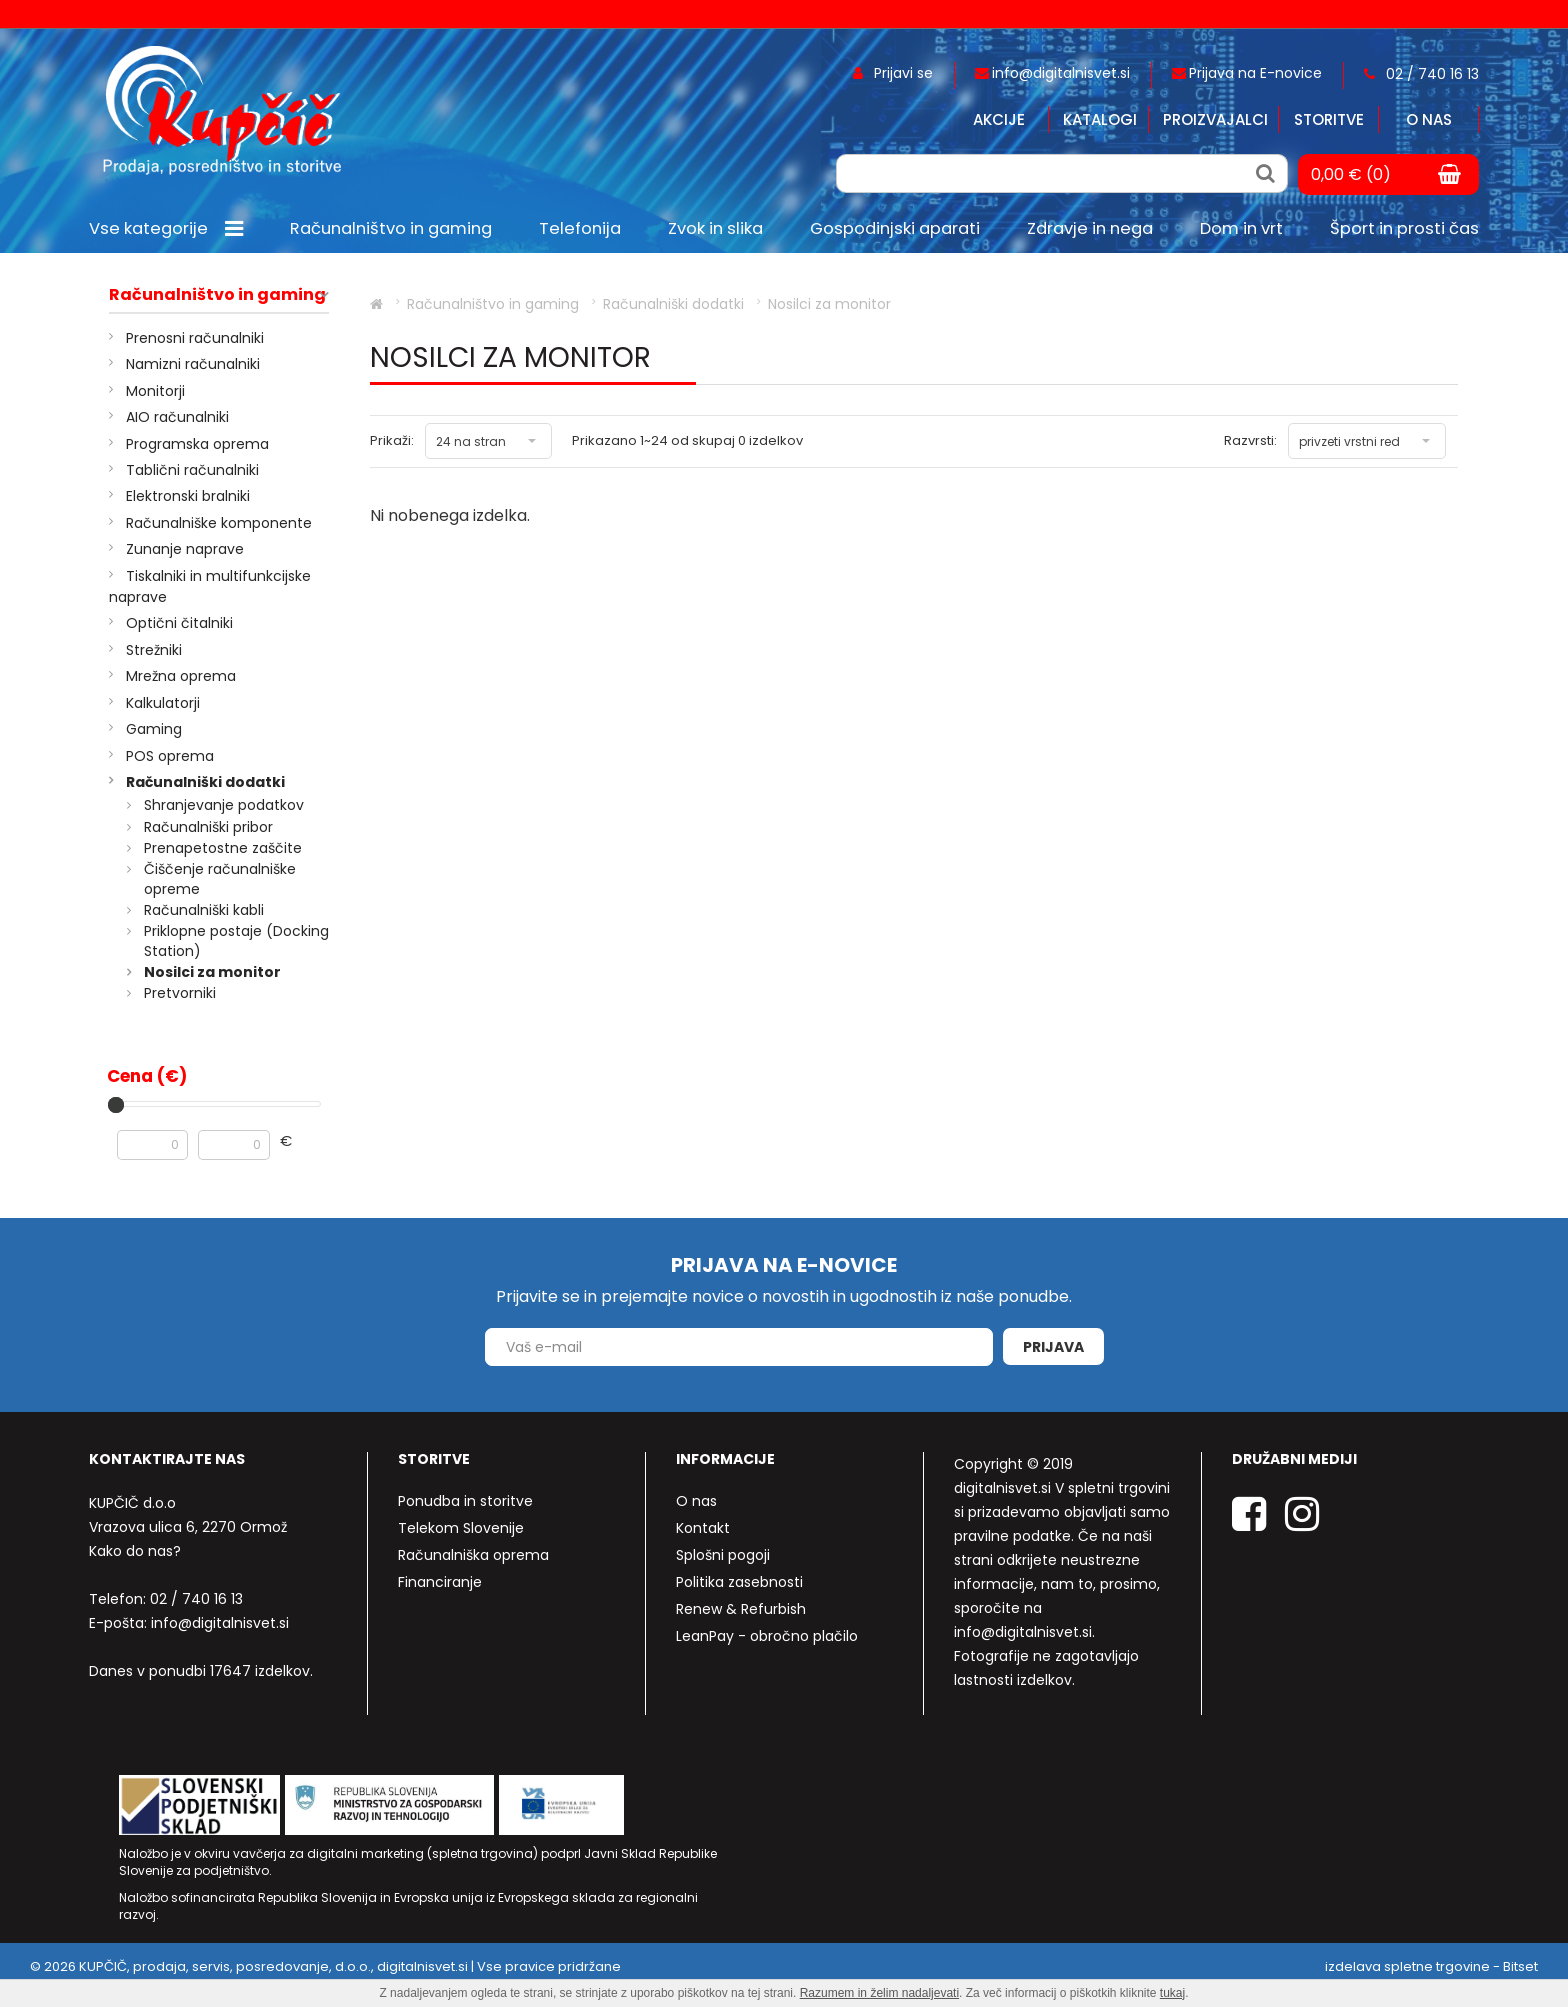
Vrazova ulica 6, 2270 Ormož (188, 1527)
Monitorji (155, 391)
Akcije (999, 119)
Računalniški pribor (208, 827)
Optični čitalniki (179, 623)
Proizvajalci (1215, 119)
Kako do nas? (135, 1551)
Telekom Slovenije (461, 1528)
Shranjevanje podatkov (224, 805)
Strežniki (154, 650)
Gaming (154, 729)
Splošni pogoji (723, 1555)
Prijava (1053, 1347)
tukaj (1172, 1993)
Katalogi (1100, 119)
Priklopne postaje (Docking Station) (236, 941)
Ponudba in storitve (465, 1501)
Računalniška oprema (473, 1555)
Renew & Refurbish (741, 1609)
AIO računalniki (177, 417)
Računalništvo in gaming (217, 295)
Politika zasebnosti (739, 1582)
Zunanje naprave (185, 549)
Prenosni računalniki (195, 338)
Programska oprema (197, 444)
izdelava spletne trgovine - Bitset (1431, 1966)
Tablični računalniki (192, 470)
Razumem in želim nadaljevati (879, 1993)
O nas (1429, 119)
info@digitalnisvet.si (220, 1623)
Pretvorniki (180, 993)
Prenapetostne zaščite (223, 848)
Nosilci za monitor (212, 972)
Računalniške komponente (219, 523)
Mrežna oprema (181, 676)
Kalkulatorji (163, 703)
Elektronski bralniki (188, 496)
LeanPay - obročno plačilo (767, 1636)
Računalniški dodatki (205, 782)
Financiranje (440, 1582)
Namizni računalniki (193, 364)
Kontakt (703, 1528)
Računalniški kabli (204, 910)
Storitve (1329, 119)
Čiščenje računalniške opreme (220, 879)
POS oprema (170, 756)
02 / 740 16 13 (196, 1599)
